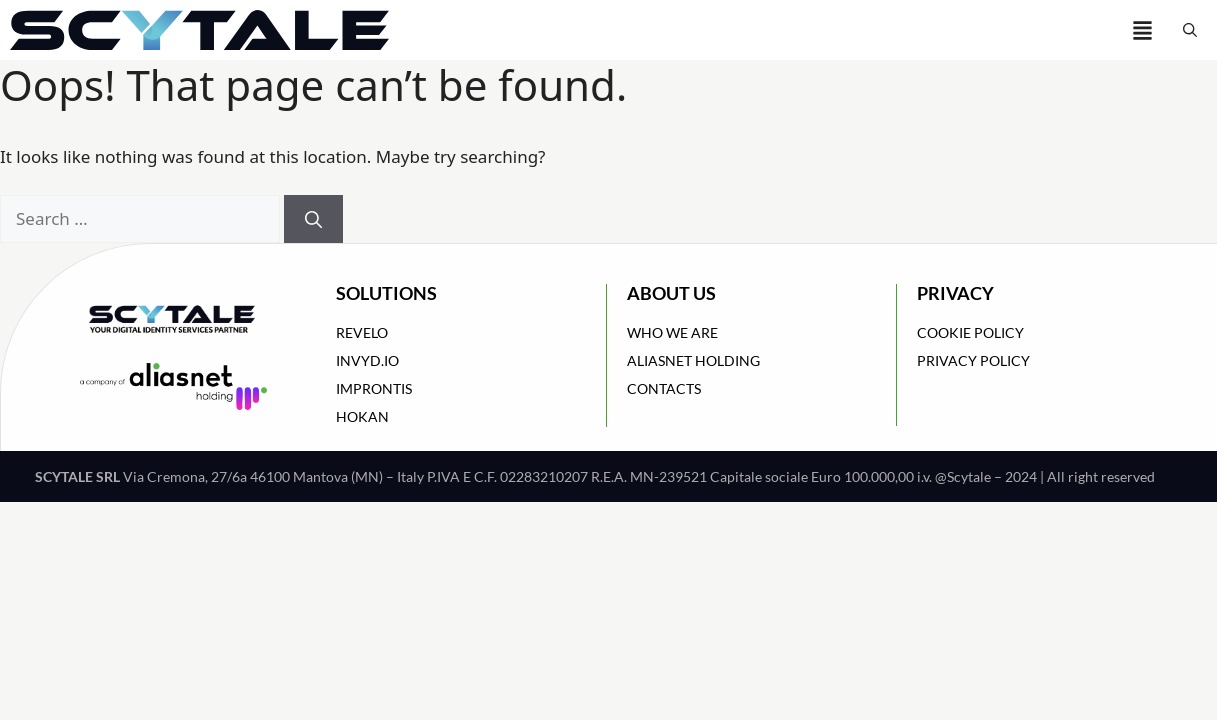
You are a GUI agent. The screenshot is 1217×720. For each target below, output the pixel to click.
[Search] (313, 219)
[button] (1190, 30)
